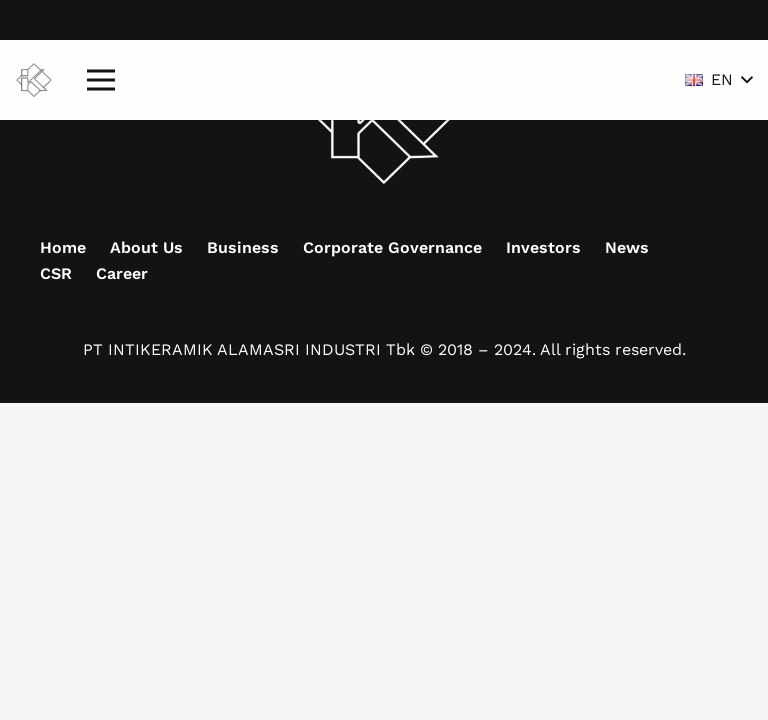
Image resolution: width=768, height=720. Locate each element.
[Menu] (101, 80)
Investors (543, 247)
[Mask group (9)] (34, 80)
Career (122, 273)
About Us (146, 247)
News (627, 247)
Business (243, 247)
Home (63, 247)
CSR (56, 273)
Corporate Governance (392, 247)
